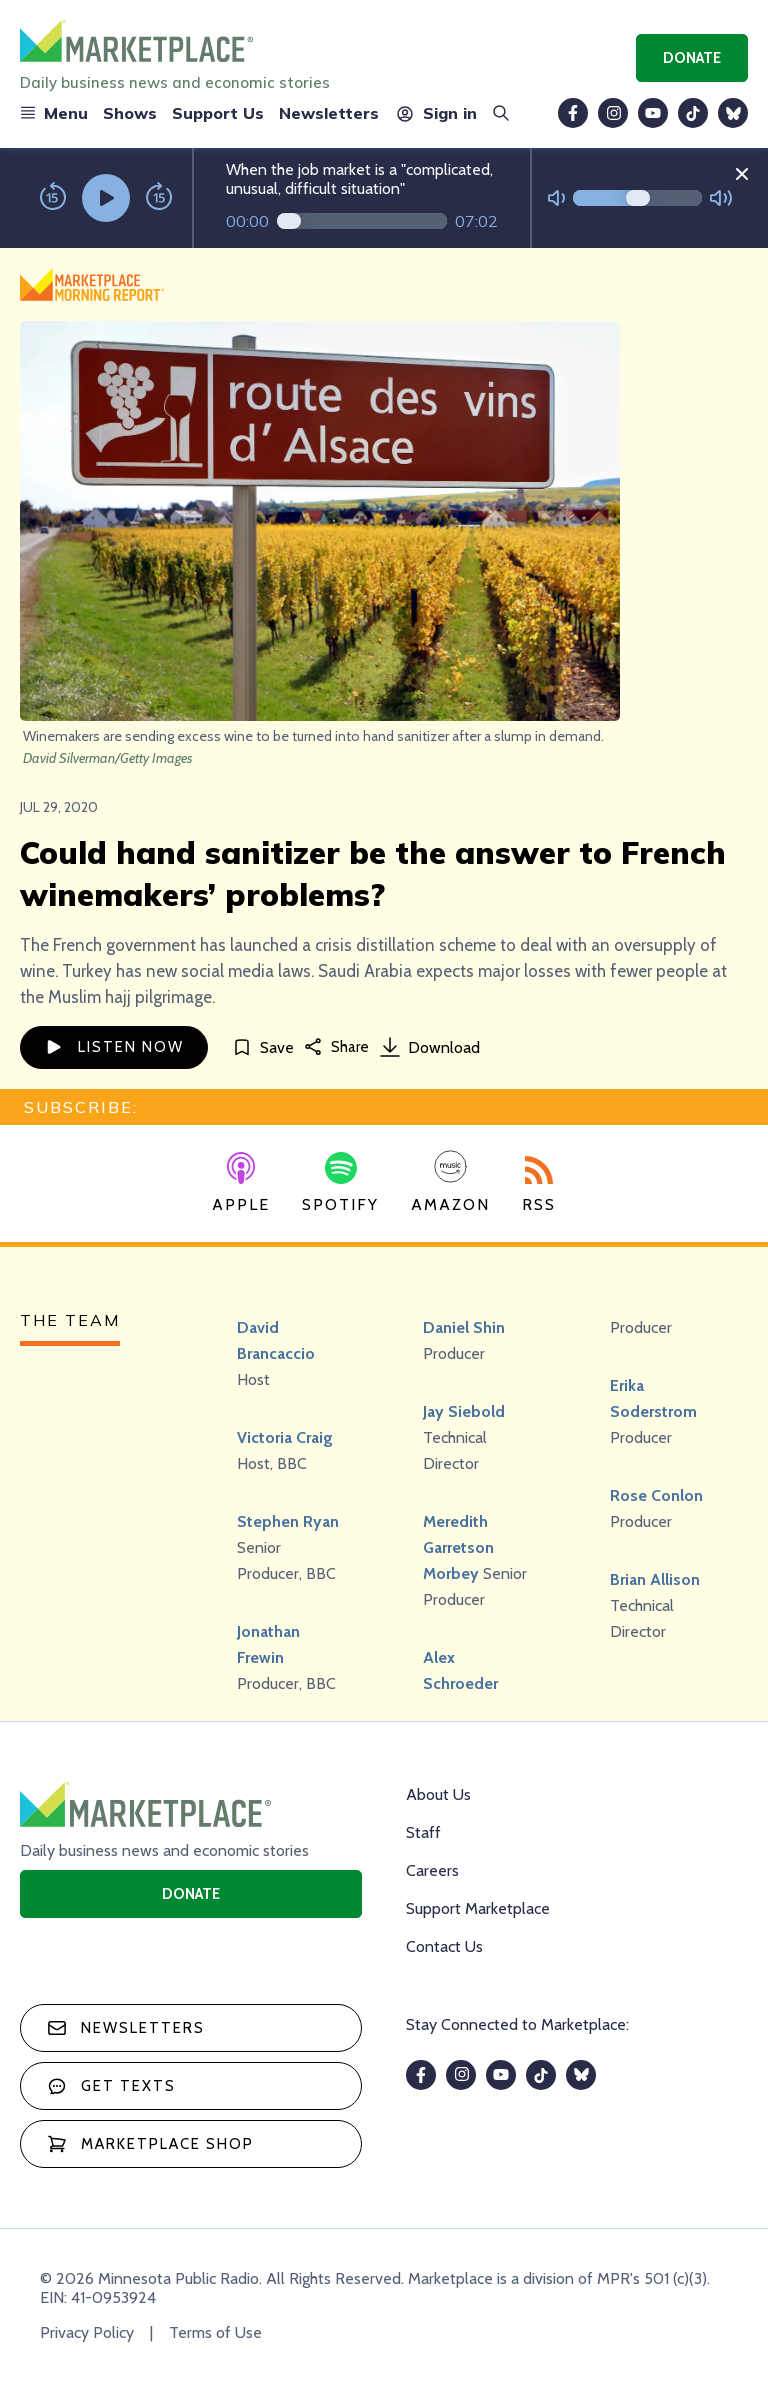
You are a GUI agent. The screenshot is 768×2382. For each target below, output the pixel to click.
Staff (423, 1832)
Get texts (111, 2086)
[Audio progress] (362, 221)
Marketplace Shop (150, 2144)
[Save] (263, 1047)
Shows (130, 113)
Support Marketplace (478, 1908)
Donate (692, 58)
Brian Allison (655, 1579)
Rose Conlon (656, 1495)
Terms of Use (215, 2332)
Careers (432, 1870)
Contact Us (444, 1946)
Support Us (218, 113)
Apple (241, 1183)
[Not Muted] (556, 198)
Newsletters (329, 113)
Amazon (450, 1181)
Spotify (340, 1183)
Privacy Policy (87, 2332)
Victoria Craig (285, 1437)
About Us (438, 1794)
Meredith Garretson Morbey (458, 1547)
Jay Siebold (464, 1411)
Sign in (435, 113)
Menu (54, 113)
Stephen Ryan (288, 1521)
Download (430, 1047)
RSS (539, 1185)
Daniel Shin (464, 1327)
